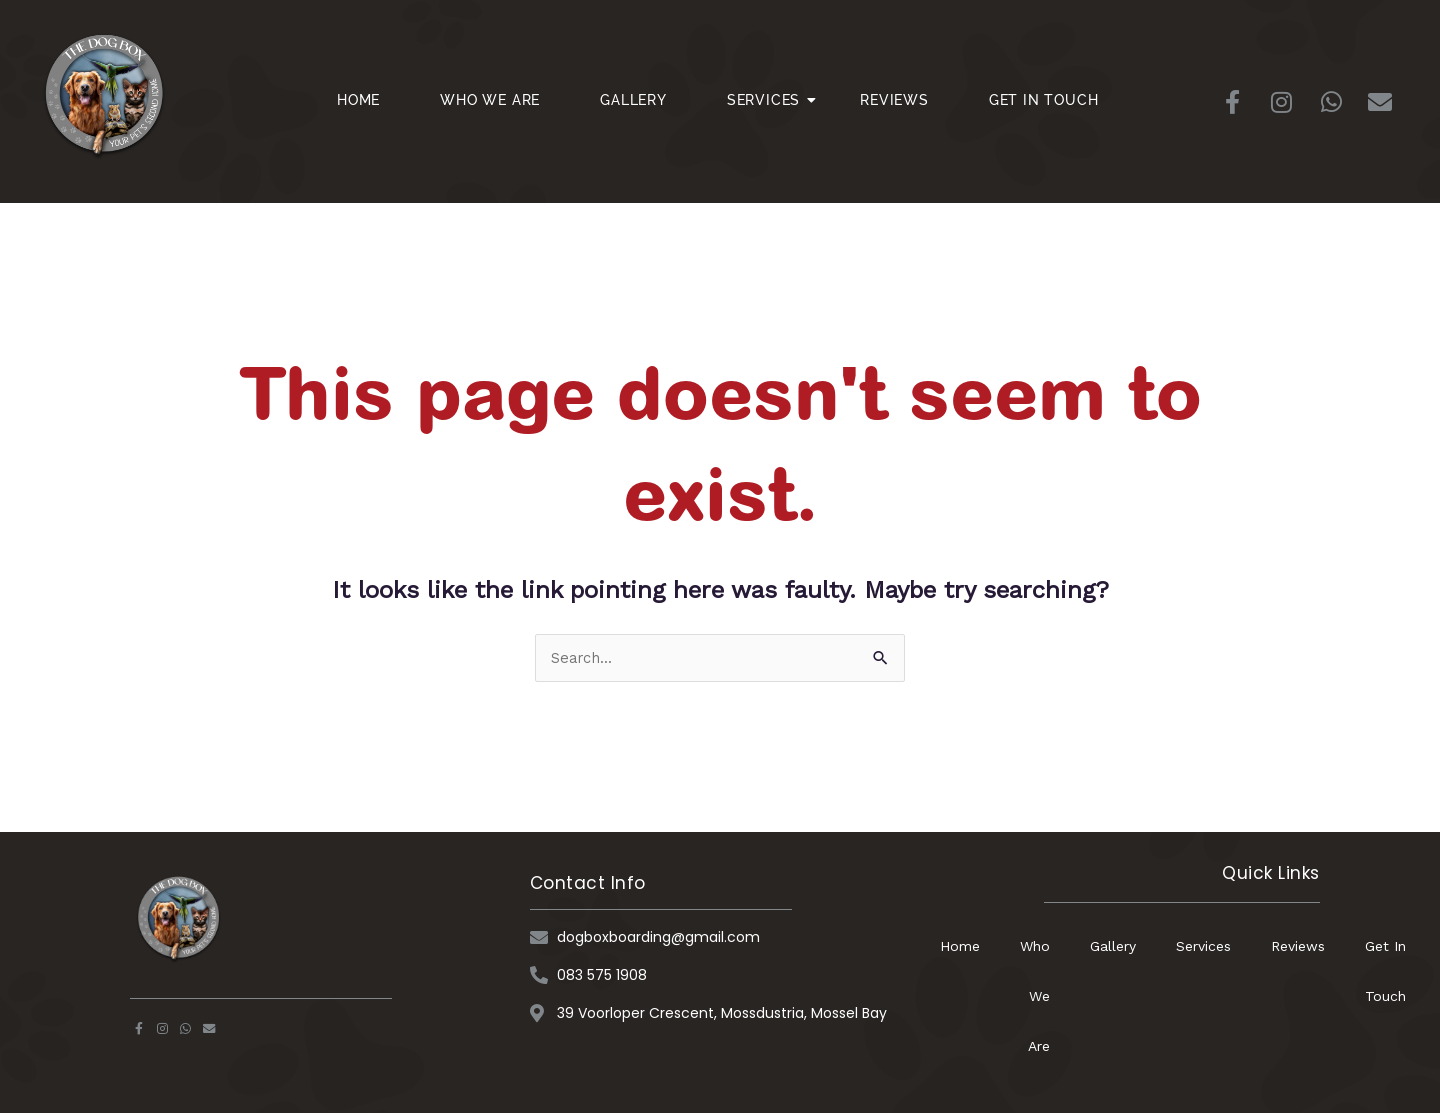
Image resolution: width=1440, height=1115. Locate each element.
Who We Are (490, 100)
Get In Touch (1044, 100)
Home (358, 100)
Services (771, 100)
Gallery (633, 100)
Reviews (894, 100)
